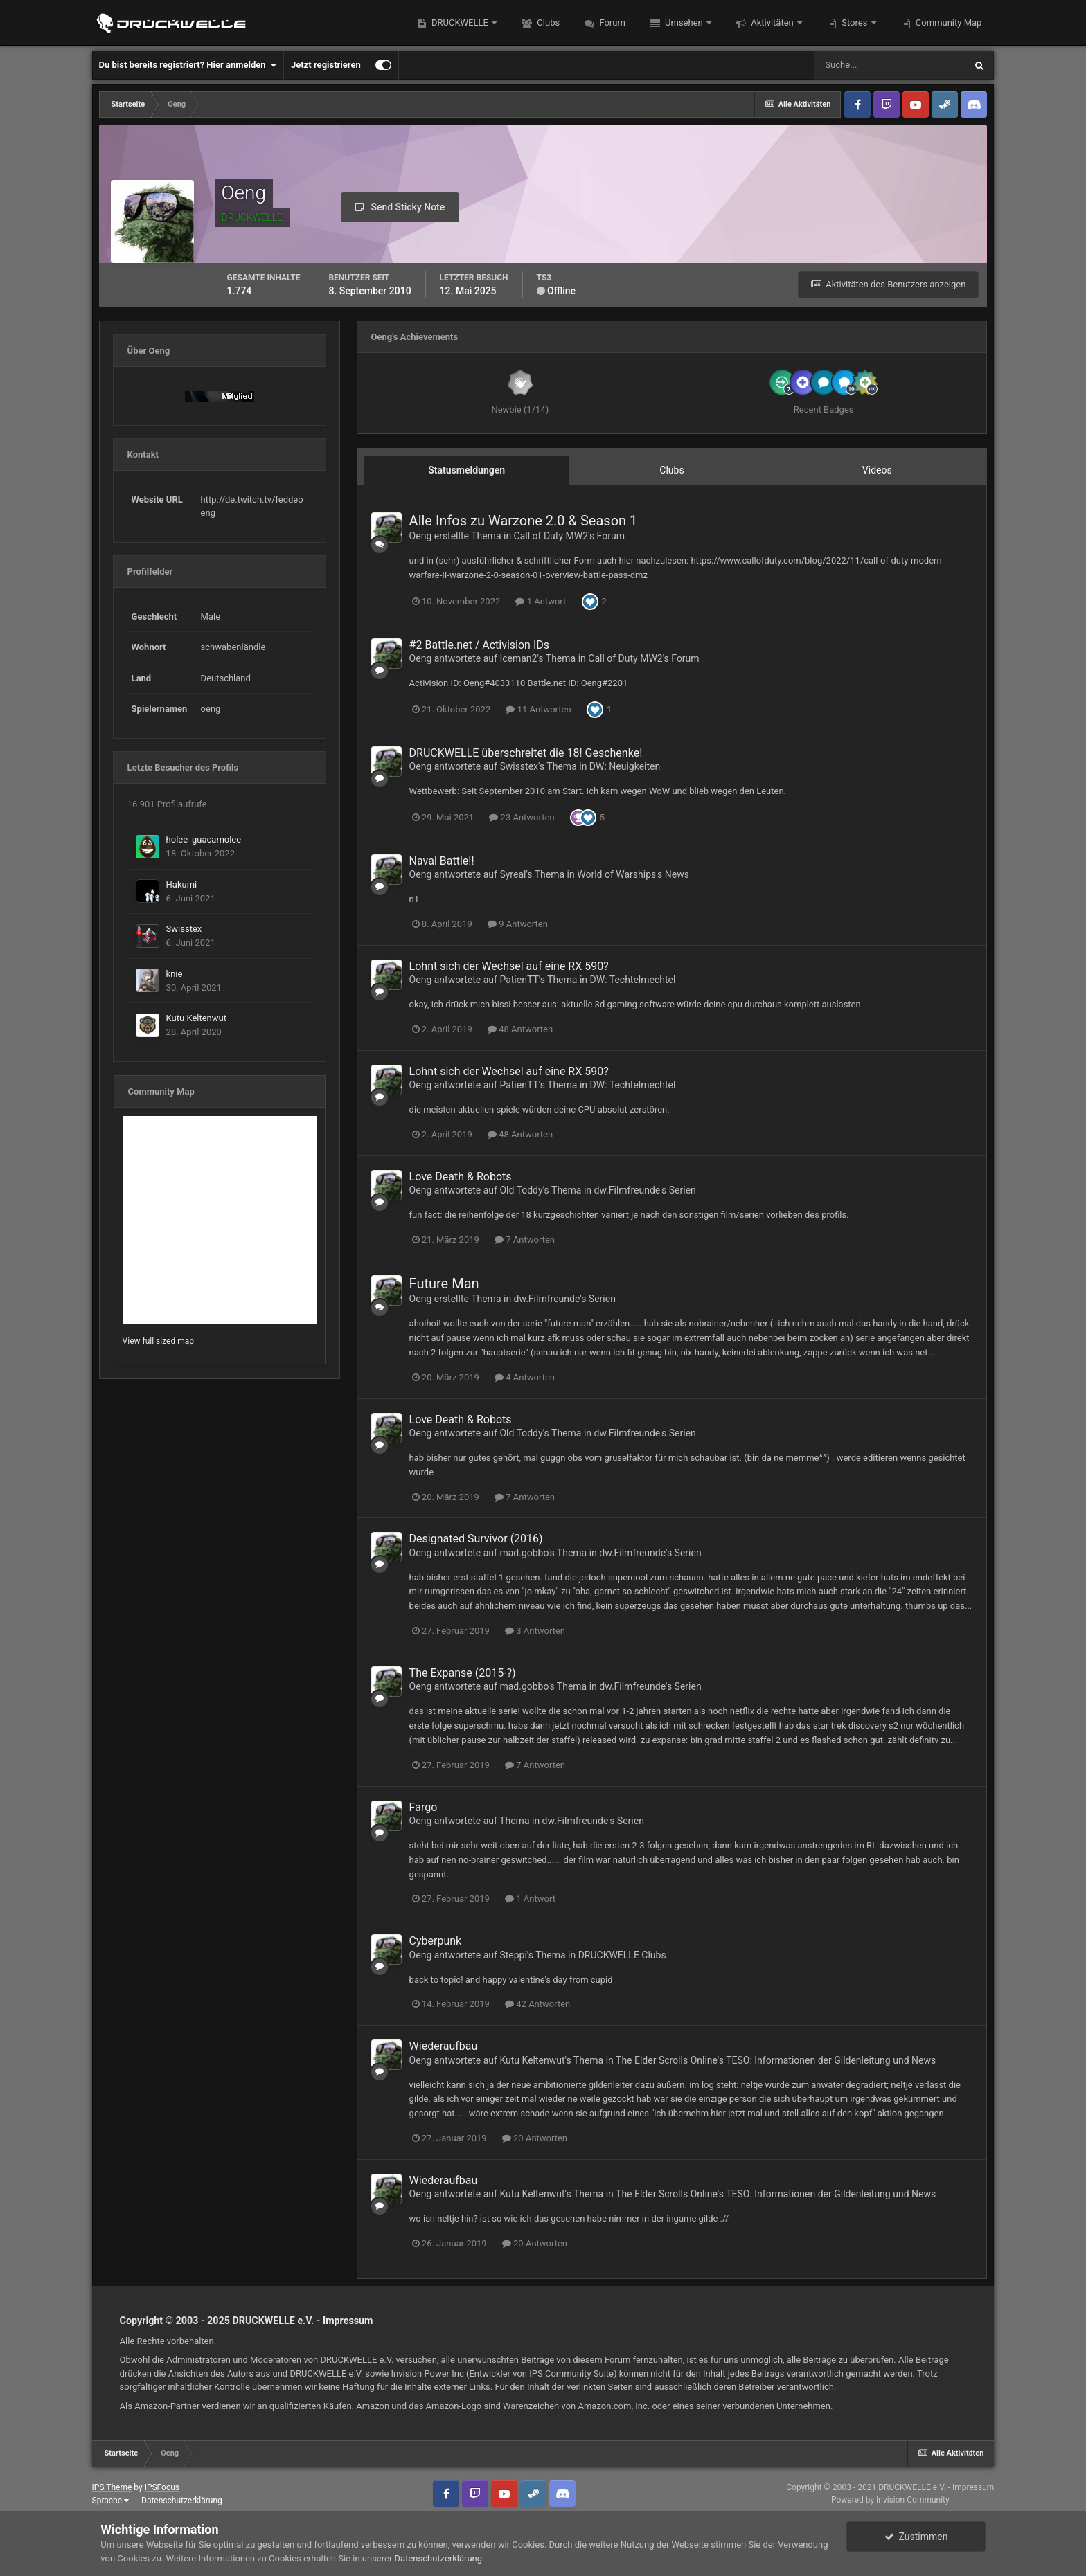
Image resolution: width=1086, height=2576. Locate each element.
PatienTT (518, 979)
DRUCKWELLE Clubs (622, 1955)
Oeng (420, 535)
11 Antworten (538, 709)
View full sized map (158, 1341)
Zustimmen (916, 2536)
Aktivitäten (772, 22)
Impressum (348, 2320)
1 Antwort (540, 601)
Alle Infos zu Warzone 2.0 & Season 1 (523, 520)
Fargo (423, 1807)
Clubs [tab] (671, 470)
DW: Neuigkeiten (624, 766)
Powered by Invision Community (890, 2500)
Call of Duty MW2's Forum (569, 535)
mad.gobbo (523, 1552)
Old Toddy (520, 1190)
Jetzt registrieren (326, 65)
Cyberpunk (435, 1940)
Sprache (110, 2500)
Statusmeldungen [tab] (466, 470)
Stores (854, 22)
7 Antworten (525, 1239)
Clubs (547, 22)
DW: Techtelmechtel (633, 979)
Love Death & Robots (460, 1176)
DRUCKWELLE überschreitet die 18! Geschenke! (526, 752)
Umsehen (684, 22)
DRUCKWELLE (459, 22)
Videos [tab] (877, 470)
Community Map (948, 22)
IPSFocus (162, 2487)
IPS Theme (112, 2487)
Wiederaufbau (443, 2046)
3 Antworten (535, 1630)
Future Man (444, 1283)
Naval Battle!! (441, 860)
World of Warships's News (633, 874)
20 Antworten (534, 2138)
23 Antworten (521, 817)
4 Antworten (525, 1377)
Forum (611, 22)
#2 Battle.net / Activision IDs (479, 644)
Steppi (512, 1955)
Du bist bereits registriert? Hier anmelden (187, 65)
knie (174, 974)
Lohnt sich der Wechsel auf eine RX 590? (509, 966)
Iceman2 (518, 658)
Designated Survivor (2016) (476, 1538)
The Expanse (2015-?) (462, 1672)
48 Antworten (520, 1029)
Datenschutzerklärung (181, 2500)
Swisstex (184, 929)
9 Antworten (518, 924)
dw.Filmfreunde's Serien (645, 1190)
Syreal (512, 874)
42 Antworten (537, 2004)
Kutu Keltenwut (196, 1018)
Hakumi (181, 884)
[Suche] (889, 65)
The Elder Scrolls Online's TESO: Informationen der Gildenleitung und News (776, 2060)
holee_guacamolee (204, 839)
